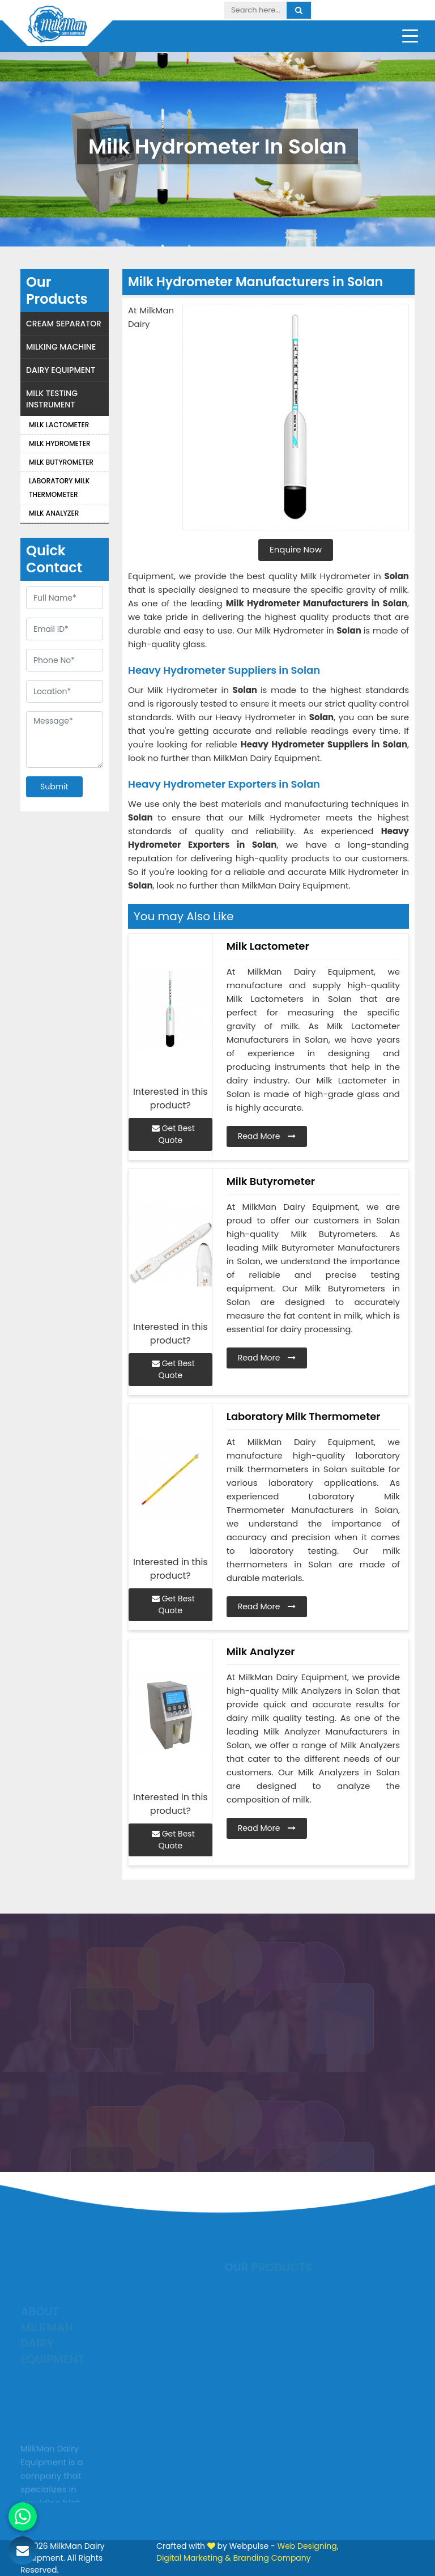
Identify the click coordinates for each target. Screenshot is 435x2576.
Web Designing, (307, 2546)
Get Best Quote (173, 1134)
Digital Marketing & (193, 2558)
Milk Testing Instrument (52, 399)
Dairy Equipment (60, 370)
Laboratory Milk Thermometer (59, 487)
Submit (54, 786)
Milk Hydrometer (60, 443)
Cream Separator (63, 323)
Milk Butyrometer (61, 462)
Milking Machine (61, 346)
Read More (267, 1136)
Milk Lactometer (59, 425)
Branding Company (271, 2558)
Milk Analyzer (54, 513)
